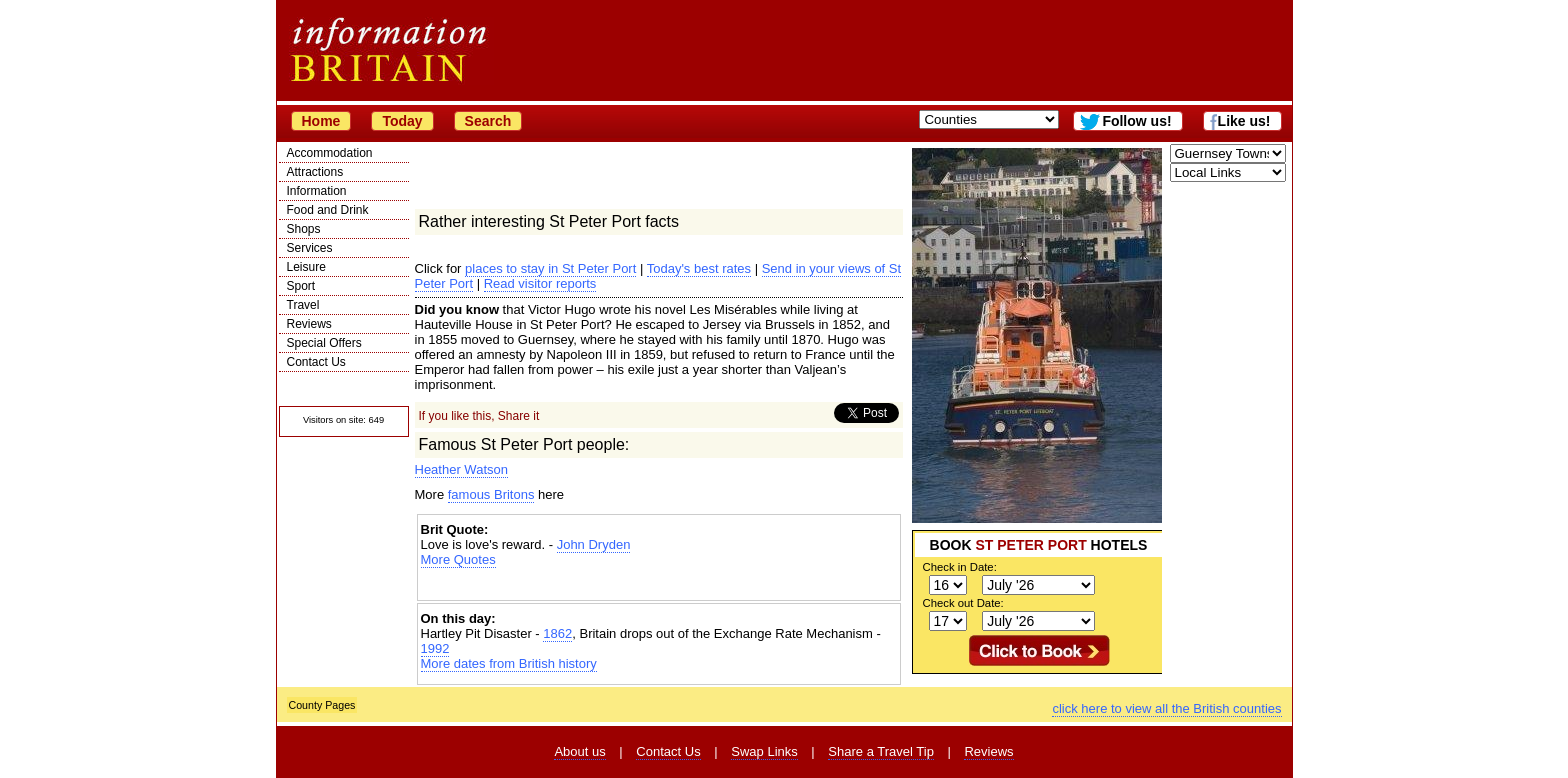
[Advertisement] (659, 584)
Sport (301, 286)
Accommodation (330, 153)
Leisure (306, 267)
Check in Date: (960, 567)
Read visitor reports (540, 283)
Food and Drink (328, 210)
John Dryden (594, 544)
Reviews (309, 324)
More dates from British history (509, 663)
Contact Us (316, 362)
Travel (303, 305)
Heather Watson (461, 469)
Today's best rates (699, 268)
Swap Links (764, 751)
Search (488, 121)
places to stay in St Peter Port (550, 268)
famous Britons (491, 494)
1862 (557, 633)
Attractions (315, 172)
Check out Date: (963, 603)
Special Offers (324, 343)
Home (321, 121)
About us (579, 751)
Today (402, 121)
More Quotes (458, 559)
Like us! (1244, 121)
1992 (435, 648)
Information (317, 191)
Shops (304, 229)
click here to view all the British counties (1166, 708)
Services (310, 248)
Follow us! (1136, 121)
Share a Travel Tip (881, 751)
